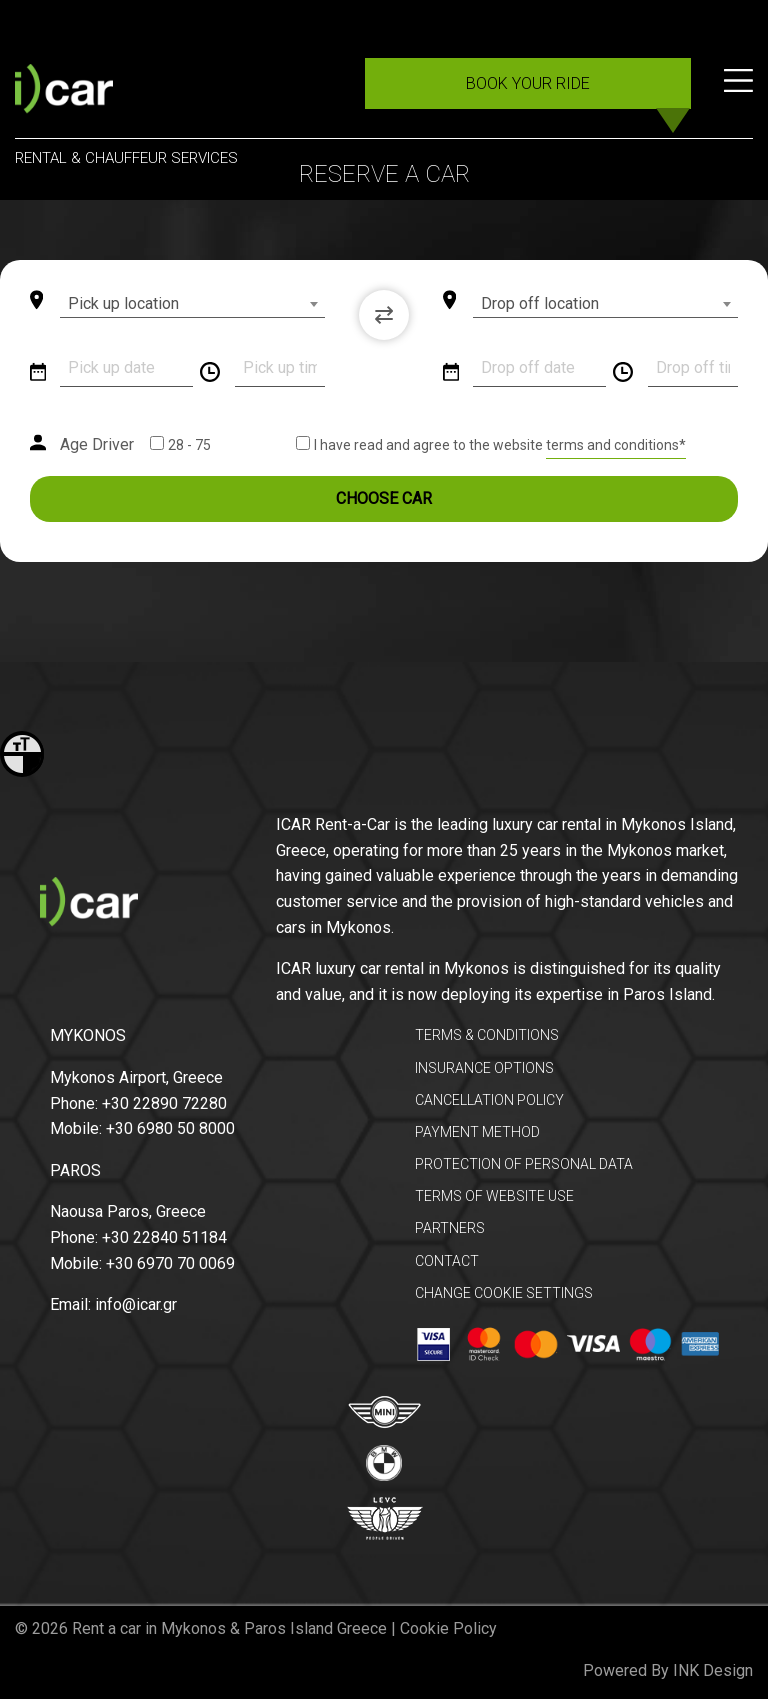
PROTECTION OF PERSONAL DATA (524, 1164)
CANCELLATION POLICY (489, 1100)
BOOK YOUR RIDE (528, 83)
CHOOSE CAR (384, 498)
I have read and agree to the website (430, 445)
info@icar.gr (136, 1304)
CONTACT (447, 1261)
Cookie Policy (448, 1628)
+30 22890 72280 (164, 1103)
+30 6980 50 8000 (170, 1128)
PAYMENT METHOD (477, 1132)
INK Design (713, 1670)
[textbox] (192, 304)
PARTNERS (450, 1228)
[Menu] (738, 91)
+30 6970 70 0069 (170, 1263)
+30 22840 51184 (164, 1237)
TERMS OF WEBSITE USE (494, 1196)
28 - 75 (189, 445)
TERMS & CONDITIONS (487, 1035)
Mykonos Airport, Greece (136, 1077)
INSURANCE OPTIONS (484, 1068)
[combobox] (192, 304)
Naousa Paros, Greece (128, 1211)
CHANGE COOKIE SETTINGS (504, 1293)
